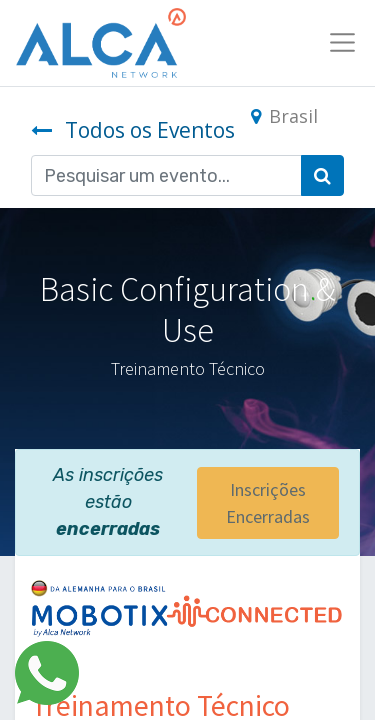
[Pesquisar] (322, 175)
